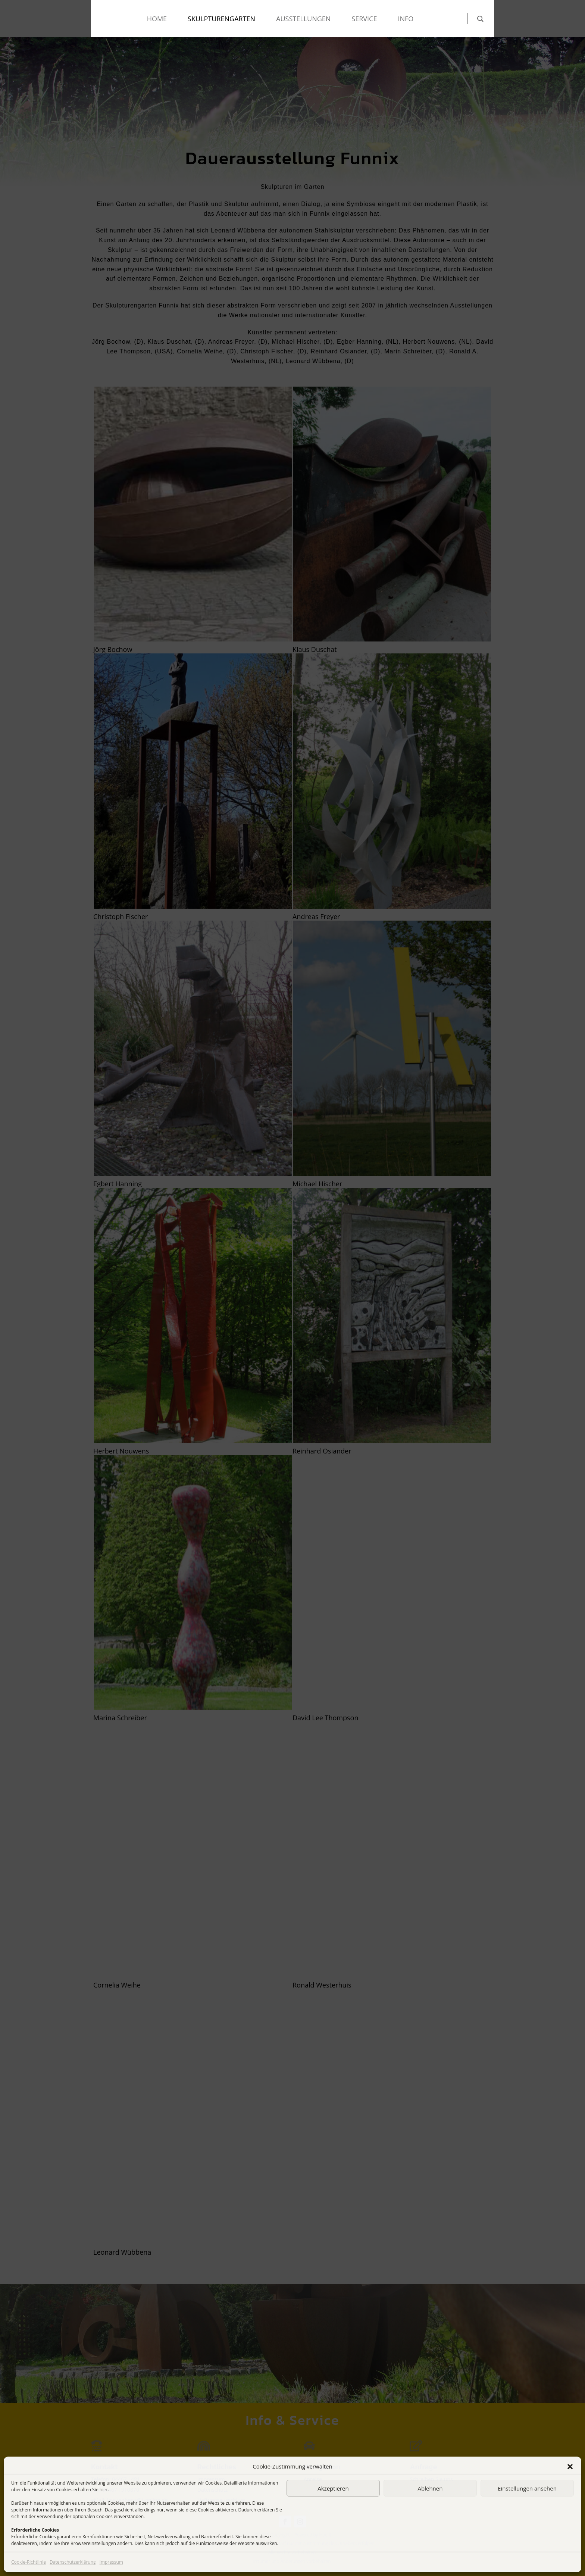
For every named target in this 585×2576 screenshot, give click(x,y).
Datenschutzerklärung (73, 2562)
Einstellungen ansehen (527, 2488)
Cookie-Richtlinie (28, 2562)
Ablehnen (430, 2488)
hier (104, 2489)
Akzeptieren (332, 2488)
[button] (570, 2466)
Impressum (111, 2562)
